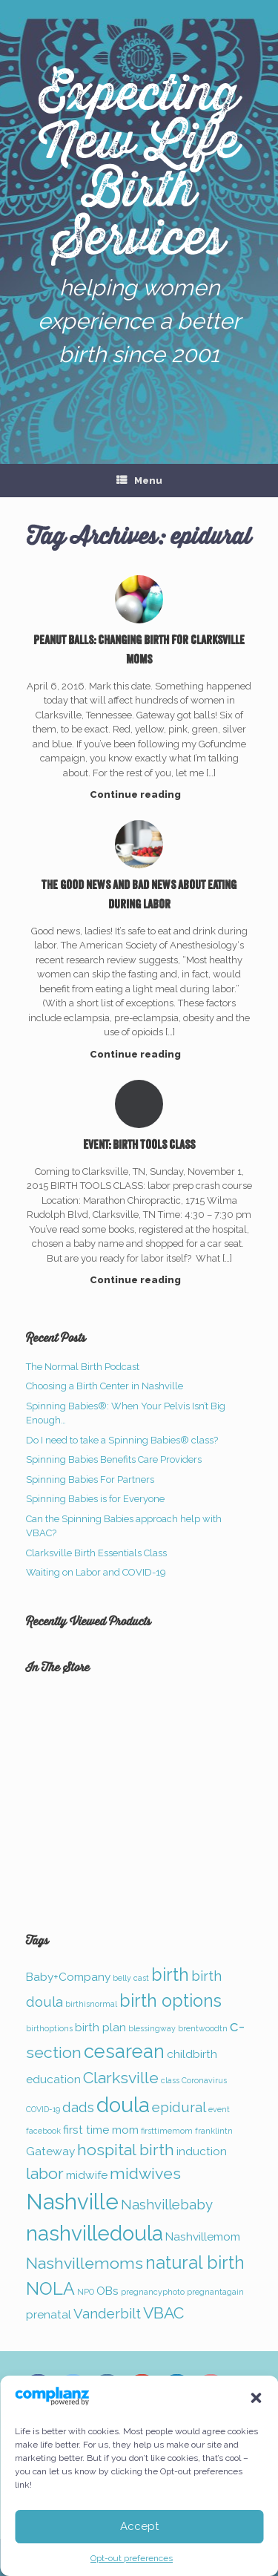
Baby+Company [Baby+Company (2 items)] (68, 1977)
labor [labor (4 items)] (45, 2173)
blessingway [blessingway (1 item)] (152, 2028)
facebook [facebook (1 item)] (43, 2130)
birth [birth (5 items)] (170, 1974)
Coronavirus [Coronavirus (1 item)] (204, 2080)
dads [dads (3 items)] (78, 2107)
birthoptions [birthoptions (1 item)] (49, 2028)
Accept (139, 2526)
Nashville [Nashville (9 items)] (72, 2202)
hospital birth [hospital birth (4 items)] (125, 2149)
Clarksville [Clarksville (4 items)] (121, 2077)
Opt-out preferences (131, 2558)
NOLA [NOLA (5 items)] (50, 2288)
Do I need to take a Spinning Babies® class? (122, 1440)
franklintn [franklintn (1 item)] (214, 2130)
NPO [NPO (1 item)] (85, 2291)
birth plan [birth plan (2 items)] (100, 2027)
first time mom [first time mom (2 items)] (101, 2130)
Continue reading (139, 794)
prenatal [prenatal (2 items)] (48, 2314)
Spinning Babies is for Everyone (95, 1498)
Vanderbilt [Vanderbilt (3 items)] (107, 2313)
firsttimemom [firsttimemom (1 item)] (167, 2130)
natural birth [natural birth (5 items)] (195, 2262)
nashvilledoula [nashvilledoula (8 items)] (94, 2233)
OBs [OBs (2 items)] (107, 2291)
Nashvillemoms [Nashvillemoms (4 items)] (84, 2263)
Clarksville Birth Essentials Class (96, 1553)
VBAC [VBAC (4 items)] (163, 2313)
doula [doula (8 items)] (123, 2105)
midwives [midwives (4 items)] (145, 2173)
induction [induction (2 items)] (201, 2151)
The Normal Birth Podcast (82, 1366)
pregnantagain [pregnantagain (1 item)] (215, 2291)
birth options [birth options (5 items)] (170, 2000)
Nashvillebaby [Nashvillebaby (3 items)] (167, 2204)
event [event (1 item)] (219, 2109)
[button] (255, 2397)
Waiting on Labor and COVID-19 (96, 1572)
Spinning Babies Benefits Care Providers (114, 1459)
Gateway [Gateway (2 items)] (50, 2151)
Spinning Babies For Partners (90, 1479)
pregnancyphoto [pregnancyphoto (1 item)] (153, 2291)
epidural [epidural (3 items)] (179, 2107)
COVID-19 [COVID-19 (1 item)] (43, 2109)
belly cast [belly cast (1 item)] (131, 1977)
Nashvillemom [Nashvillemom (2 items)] (202, 2236)
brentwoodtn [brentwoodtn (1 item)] (203, 2028)
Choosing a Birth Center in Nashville (104, 1386)
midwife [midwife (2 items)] (86, 2175)
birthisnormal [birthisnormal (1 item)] (91, 2003)
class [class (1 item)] (170, 2080)
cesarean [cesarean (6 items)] (124, 2051)
